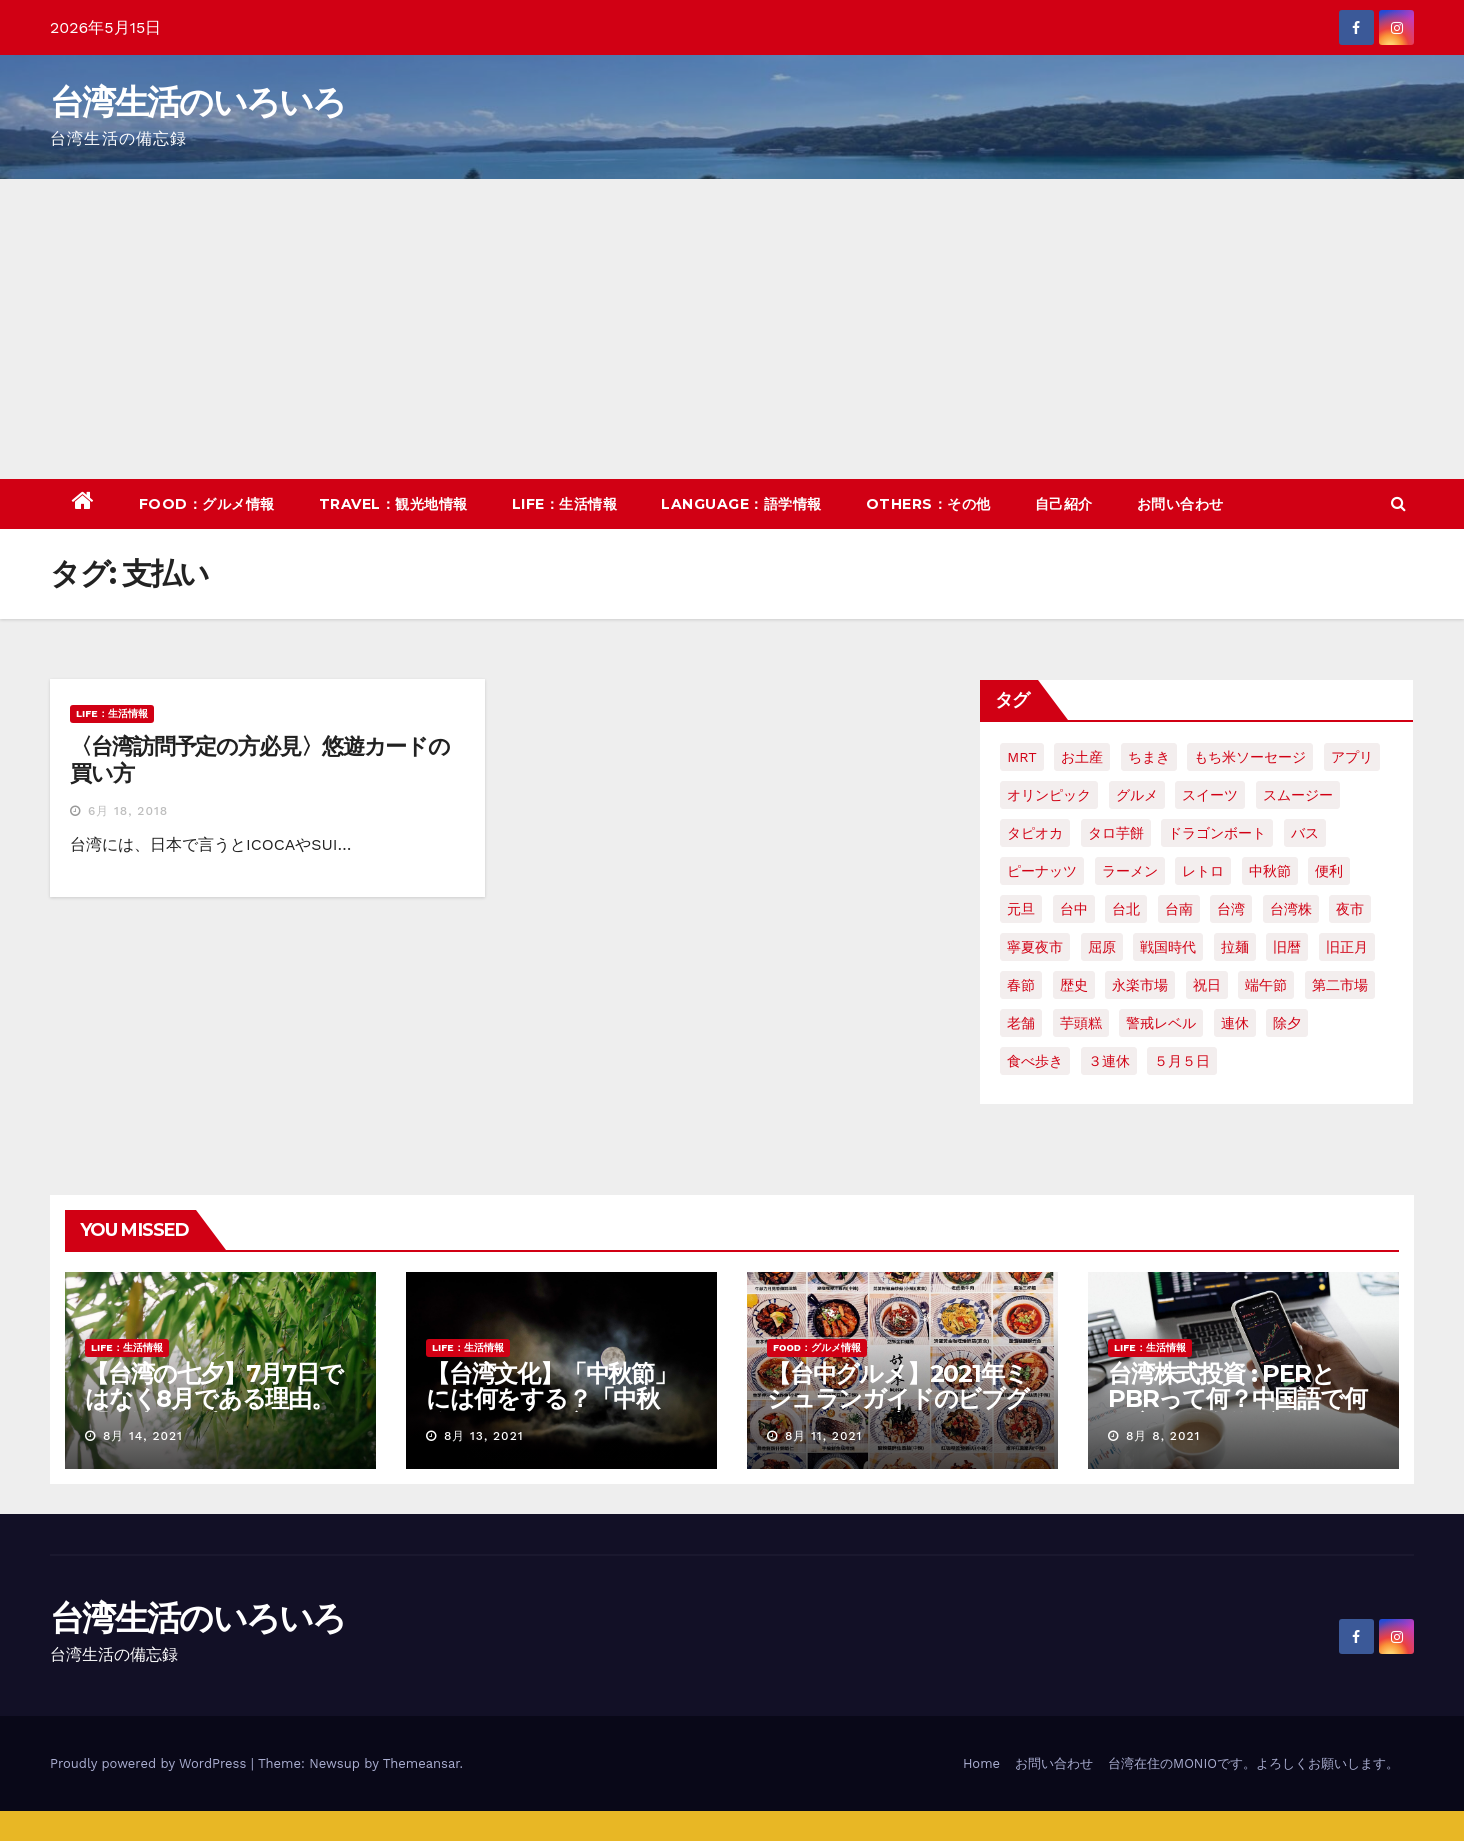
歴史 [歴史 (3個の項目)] (1074, 985)
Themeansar (421, 1763)
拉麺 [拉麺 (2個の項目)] (1235, 947)
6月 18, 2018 (128, 811)
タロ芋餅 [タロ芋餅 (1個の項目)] (1116, 833)
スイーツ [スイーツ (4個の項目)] (1210, 795)
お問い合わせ (1180, 504)
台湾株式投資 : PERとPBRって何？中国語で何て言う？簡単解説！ (1237, 1398)
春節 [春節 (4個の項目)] (1021, 985)
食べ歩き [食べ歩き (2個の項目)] (1035, 1061)
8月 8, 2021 (1163, 1436)
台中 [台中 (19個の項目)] (1074, 909)
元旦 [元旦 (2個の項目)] (1021, 909)
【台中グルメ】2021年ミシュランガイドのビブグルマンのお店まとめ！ (898, 1398)
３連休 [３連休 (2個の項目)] (1109, 1061)
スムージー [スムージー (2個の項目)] (1298, 795)
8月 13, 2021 (484, 1436)
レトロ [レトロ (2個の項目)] (1203, 871)
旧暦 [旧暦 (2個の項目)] (1287, 947)
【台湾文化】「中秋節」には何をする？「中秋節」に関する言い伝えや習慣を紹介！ (554, 1411)
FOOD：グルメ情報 (207, 504)
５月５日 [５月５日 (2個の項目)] (1182, 1061)
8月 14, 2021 (143, 1436)
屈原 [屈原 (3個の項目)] (1102, 947)
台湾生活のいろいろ (198, 102)
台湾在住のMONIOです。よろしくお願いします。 (1253, 1763)
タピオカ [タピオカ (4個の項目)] (1035, 833)
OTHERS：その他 (928, 504)
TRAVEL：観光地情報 (393, 504)
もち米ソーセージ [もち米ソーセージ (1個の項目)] (1250, 757)
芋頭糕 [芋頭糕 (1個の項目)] (1081, 1023)
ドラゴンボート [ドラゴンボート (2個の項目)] (1217, 833)
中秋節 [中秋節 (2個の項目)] (1270, 871)
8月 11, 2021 (823, 1436)
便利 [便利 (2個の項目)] (1329, 871)
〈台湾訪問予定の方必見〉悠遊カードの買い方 (260, 759)
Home (981, 1763)
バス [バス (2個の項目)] (1305, 833)
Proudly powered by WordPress (150, 1763)
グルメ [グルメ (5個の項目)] (1137, 795)
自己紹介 (1064, 504)
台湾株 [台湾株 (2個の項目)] (1291, 909)
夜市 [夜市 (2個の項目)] (1350, 909)
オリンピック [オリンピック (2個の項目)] (1049, 795)
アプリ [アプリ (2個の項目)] (1352, 757)
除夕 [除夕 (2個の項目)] (1287, 1023)
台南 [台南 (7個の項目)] (1179, 909)
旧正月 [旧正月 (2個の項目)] (1347, 947)
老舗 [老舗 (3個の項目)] (1021, 1023)
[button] (1398, 503)
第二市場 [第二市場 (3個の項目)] (1340, 985)
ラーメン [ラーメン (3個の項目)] (1130, 871)
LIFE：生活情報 (565, 504)
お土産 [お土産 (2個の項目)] (1082, 757)
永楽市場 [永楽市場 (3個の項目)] (1140, 985)
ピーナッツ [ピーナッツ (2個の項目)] (1042, 871)
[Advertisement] (732, 329)
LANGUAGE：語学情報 (741, 504)
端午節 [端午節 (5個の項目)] (1266, 985)
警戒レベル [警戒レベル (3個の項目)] (1161, 1023)
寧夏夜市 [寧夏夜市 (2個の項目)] (1035, 947)
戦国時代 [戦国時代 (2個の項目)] (1168, 947)
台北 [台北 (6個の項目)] (1126, 909)
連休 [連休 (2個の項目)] (1235, 1023)
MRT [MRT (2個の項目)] (1021, 757)
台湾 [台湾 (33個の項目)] (1231, 909)
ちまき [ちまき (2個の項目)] (1149, 757)
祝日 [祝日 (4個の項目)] (1207, 985)
